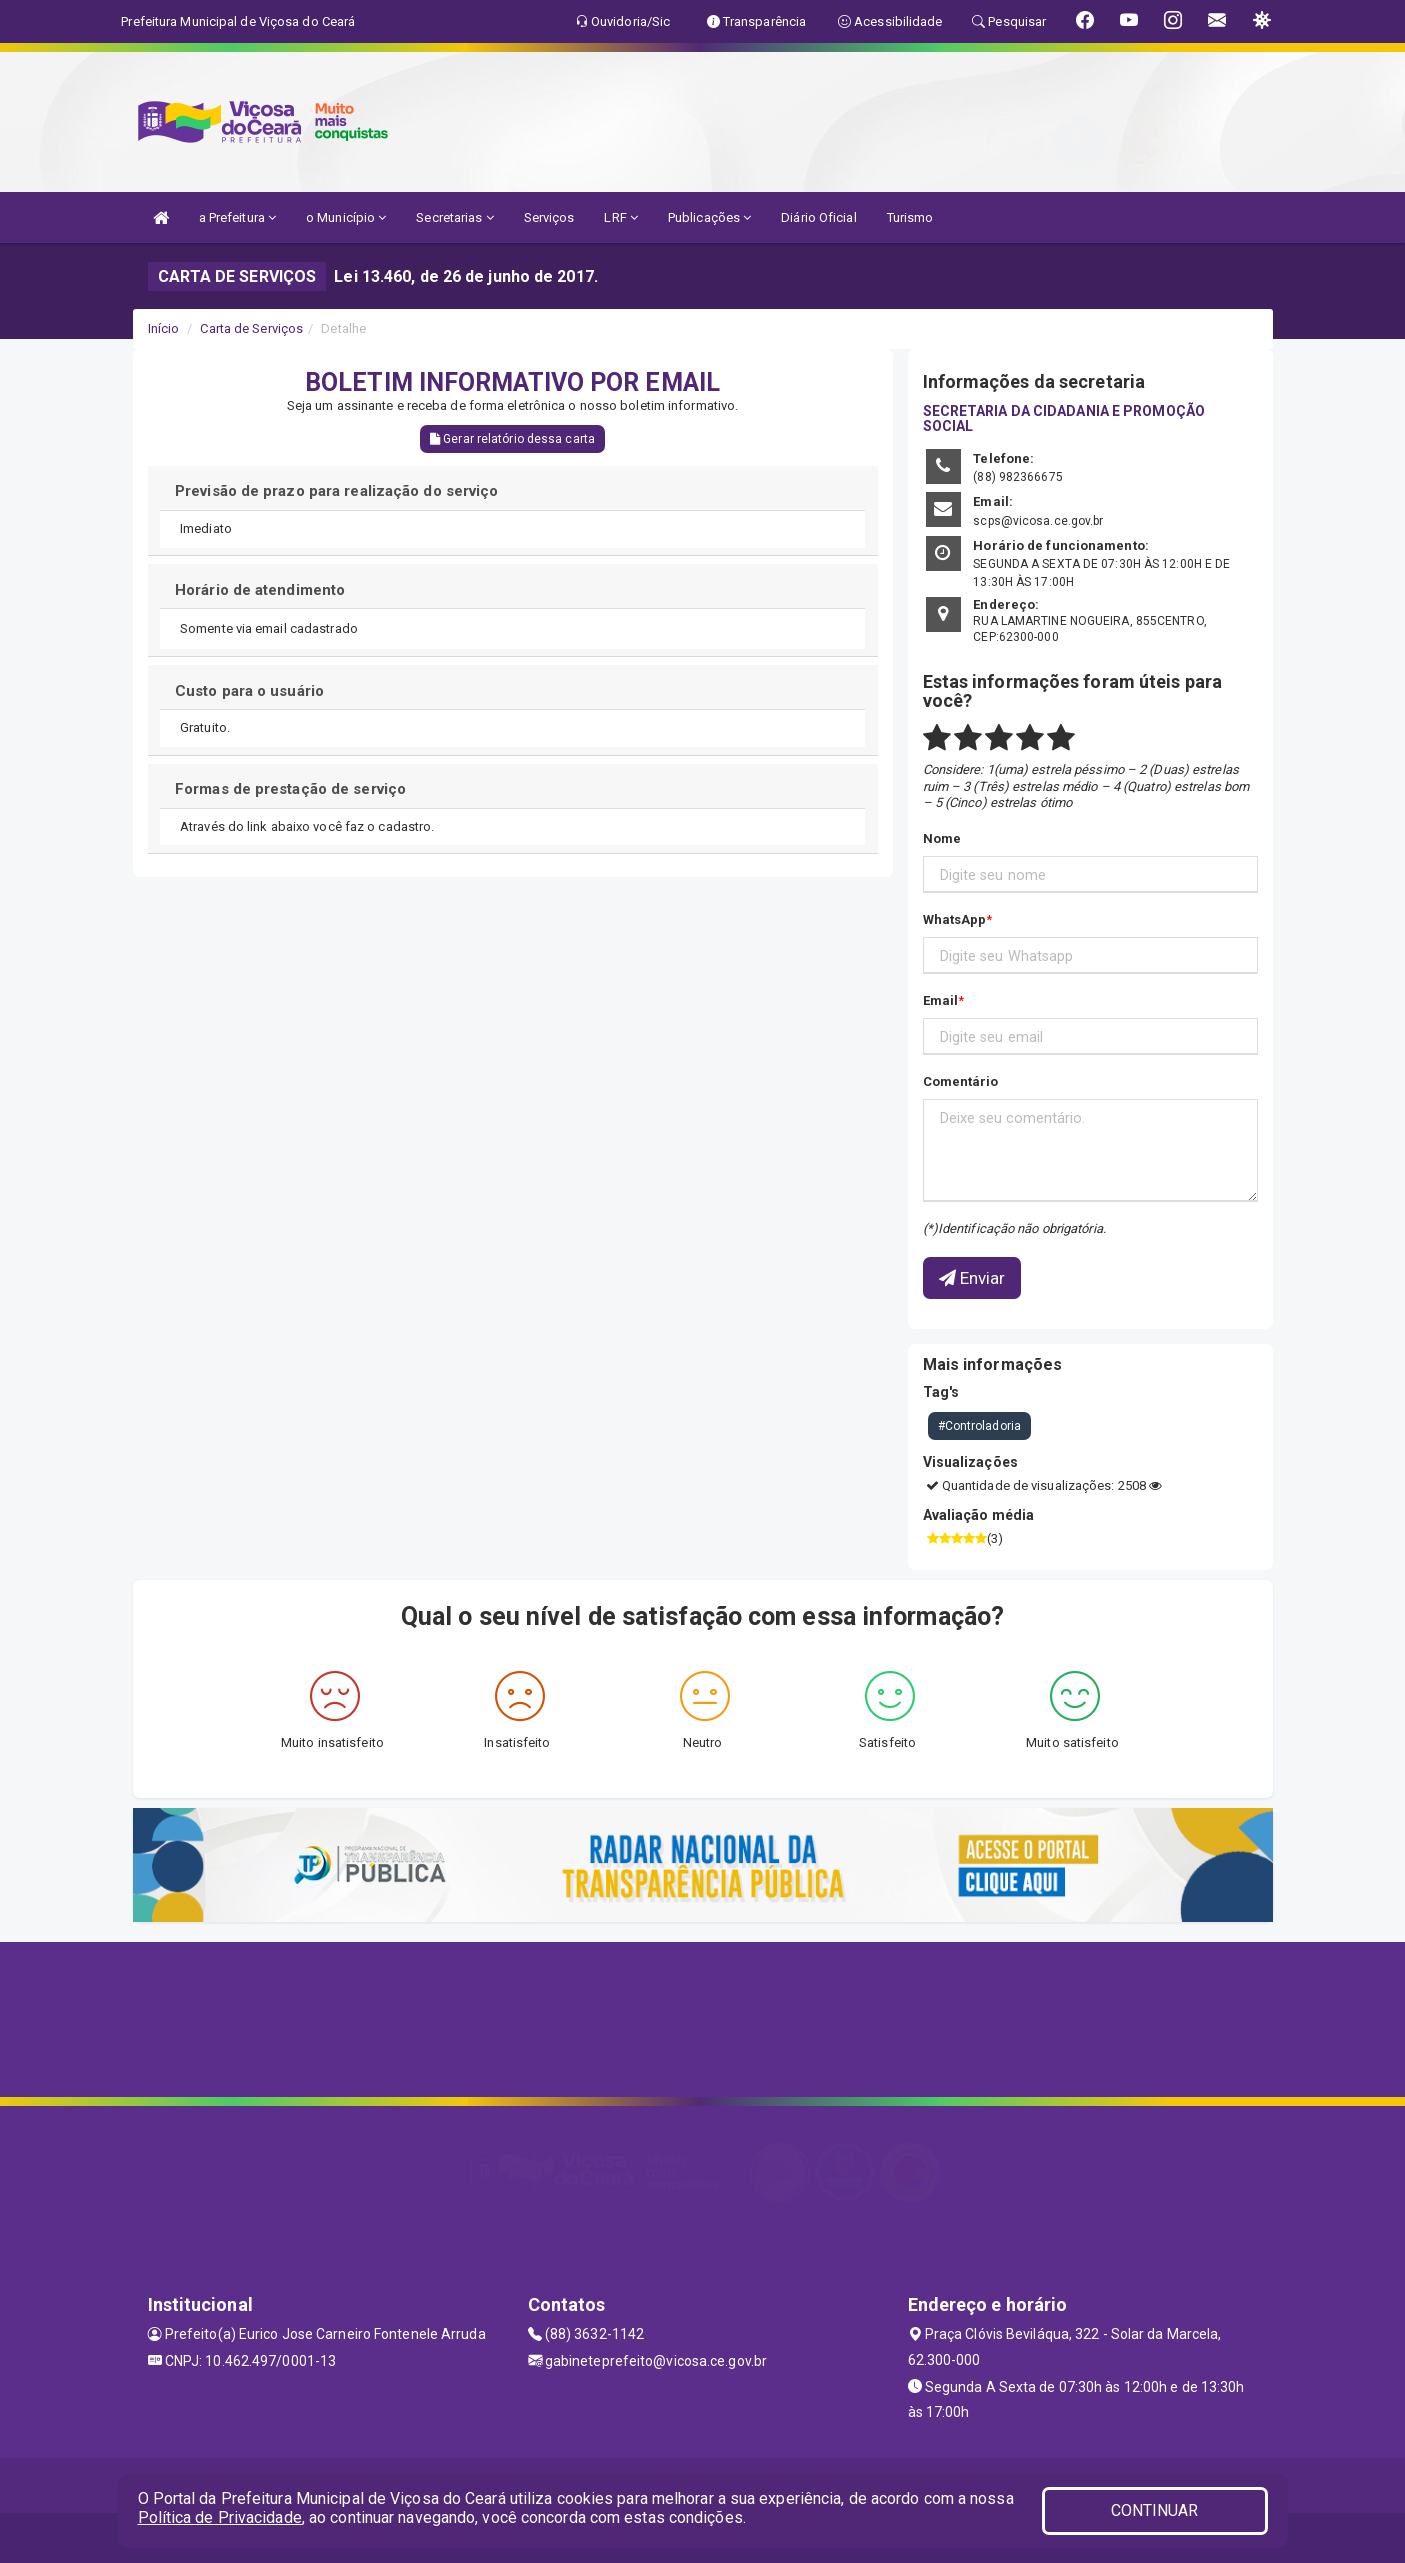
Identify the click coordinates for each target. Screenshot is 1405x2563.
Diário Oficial (818, 217)
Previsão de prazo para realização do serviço (336, 491)
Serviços (549, 217)
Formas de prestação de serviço (290, 789)
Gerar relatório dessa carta (512, 439)
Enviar (972, 1278)
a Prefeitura (237, 217)
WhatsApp (955, 919)
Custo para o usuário (249, 691)
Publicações (709, 217)
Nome (942, 838)
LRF (621, 217)
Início (164, 328)
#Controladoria (979, 1426)
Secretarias (454, 217)
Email (941, 1000)
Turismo (910, 217)
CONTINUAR (1155, 2510)
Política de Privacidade (220, 2517)
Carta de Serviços (251, 328)
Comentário (961, 1081)
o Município (346, 217)
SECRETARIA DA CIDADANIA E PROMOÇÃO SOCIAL (1064, 418)
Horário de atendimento (260, 590)
